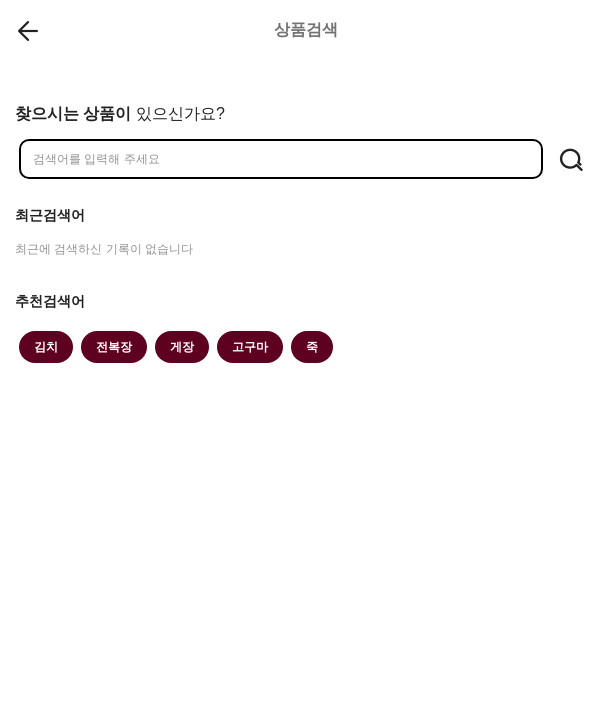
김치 (46, 347)
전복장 (114, 347)
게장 (182, 347)
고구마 (250, 347)
